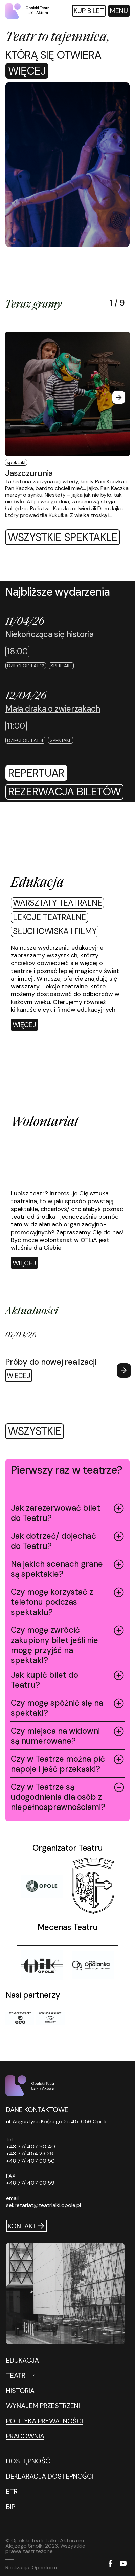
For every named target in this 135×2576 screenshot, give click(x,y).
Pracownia (25, 2436)
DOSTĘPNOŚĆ (28, 2461)
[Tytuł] (93, 1886)
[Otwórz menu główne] (119, 11)
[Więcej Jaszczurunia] (67, 425)
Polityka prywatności (44, 2421)
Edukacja (22, 2360)
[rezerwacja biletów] (64, 792)
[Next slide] (119, 397)
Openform (44, 2567)
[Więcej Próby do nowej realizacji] (68, 1356)
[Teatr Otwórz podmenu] (50, 2375)
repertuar (36, 773)
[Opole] (42, 1886)
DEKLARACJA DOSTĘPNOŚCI (49, 2476)
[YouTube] (123, 2564)
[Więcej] (24, 1025)
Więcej (27, 71)
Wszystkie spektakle (62, 537)
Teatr (15, 2375)
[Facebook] (110, 2564)
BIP (10, 2506)
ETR (12, 2491)
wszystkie (34, 1431)
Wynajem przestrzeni (43, 2405)
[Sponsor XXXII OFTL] (19, 2018)
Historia (20, 2390)
